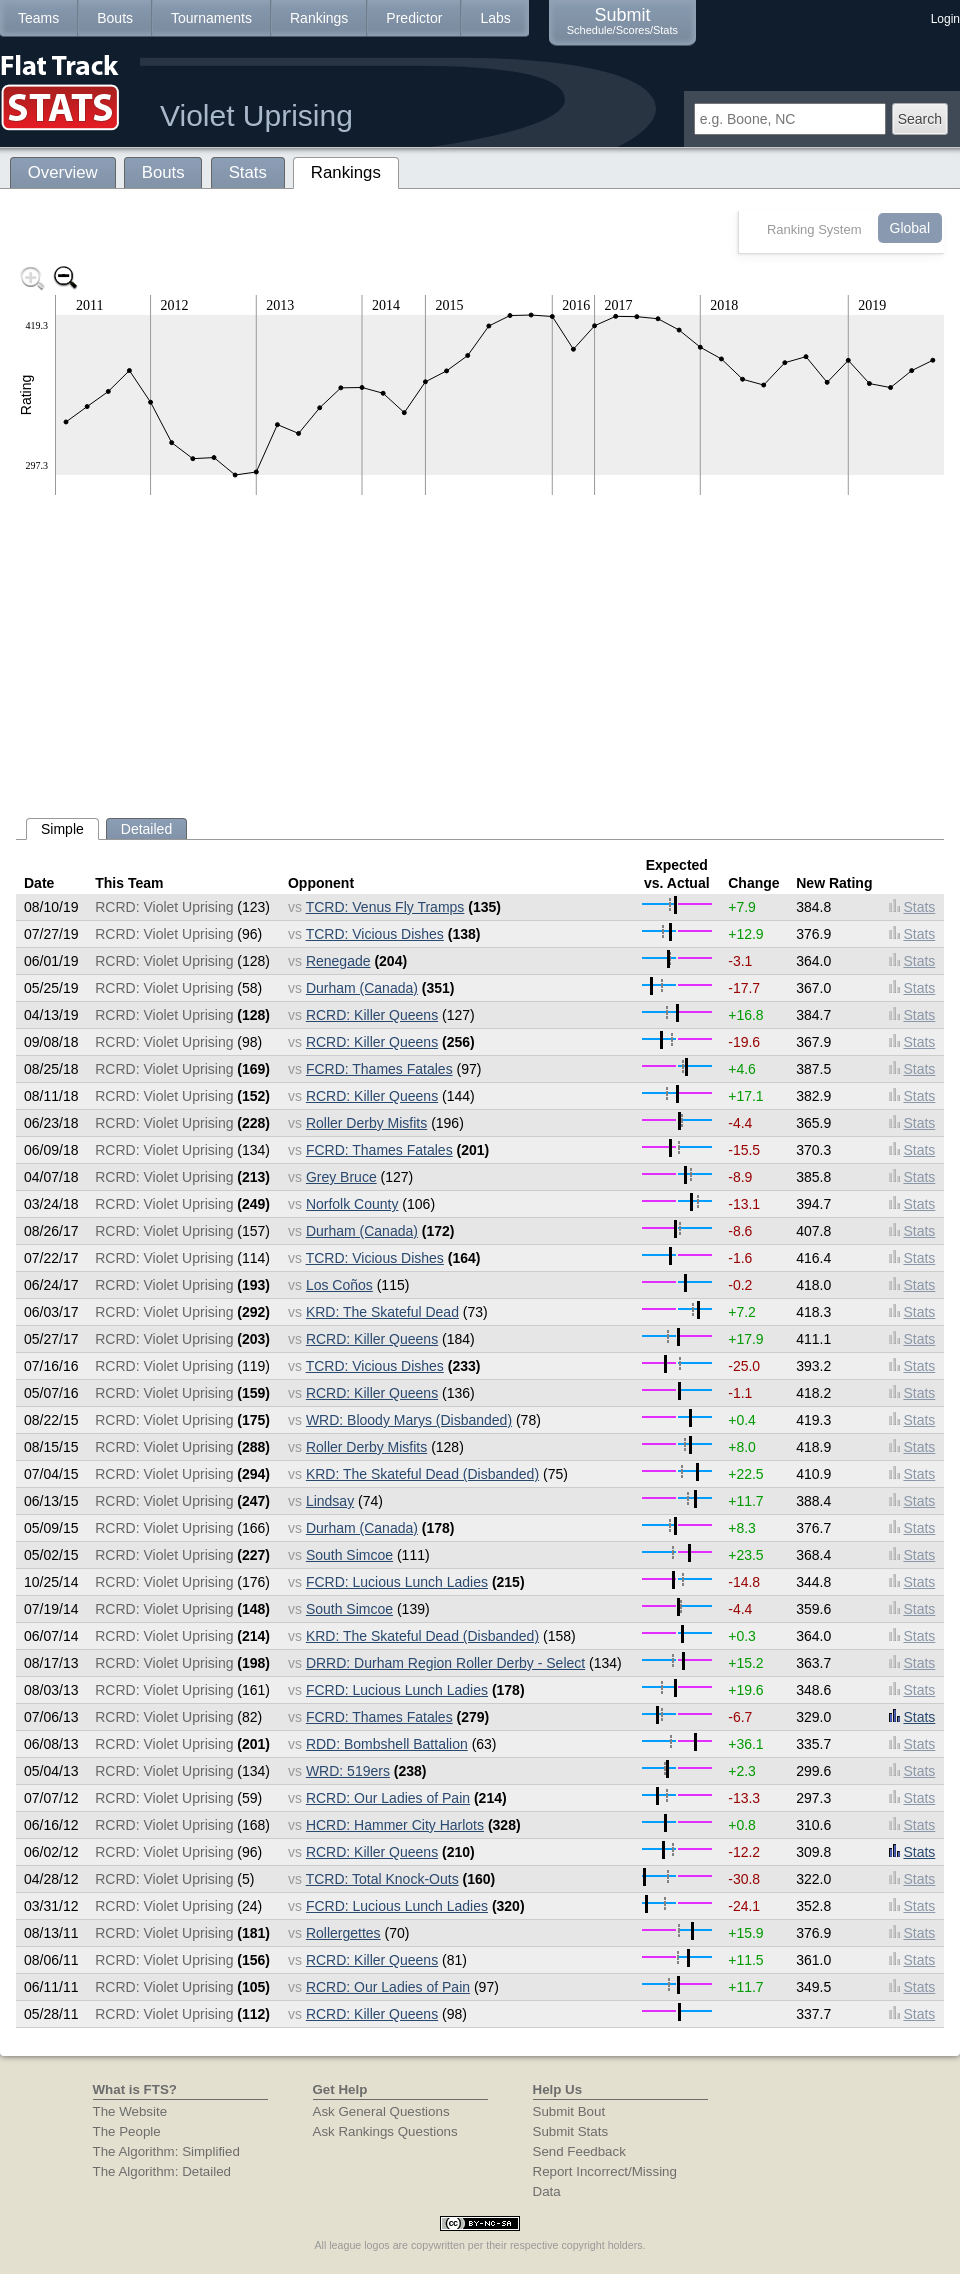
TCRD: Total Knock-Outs (382, 1879)
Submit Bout (569, 2111)
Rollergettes (343, 1933)
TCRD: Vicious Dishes (375, 934)
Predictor (414, 18)
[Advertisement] (480, 649)
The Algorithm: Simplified (166, 2151)
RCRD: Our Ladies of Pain (388, 1798)
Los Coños (339, 1285)
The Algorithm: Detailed (162, 2171)
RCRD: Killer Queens (372, 1015)
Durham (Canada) (362, 988)
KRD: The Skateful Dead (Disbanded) (422, 1474)
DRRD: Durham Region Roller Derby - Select (445, 1663)
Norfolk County (352, 1204)
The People (127, 2131)
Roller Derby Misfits (366, 1123)
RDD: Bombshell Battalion (387, 1744)
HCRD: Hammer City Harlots (395, 1825)
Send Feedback (579, 2151)
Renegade (338, 961)
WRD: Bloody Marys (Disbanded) (409, 1420)
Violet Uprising (256, 115)
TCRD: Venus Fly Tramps (385, 907)
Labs (495, 18)
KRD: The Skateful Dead (382, 1312)
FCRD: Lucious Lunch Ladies (397, 1582)
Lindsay (330, 1501)
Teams (38, 18)
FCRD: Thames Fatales (379, 1069)
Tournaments (211, 18)
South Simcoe (349, 1555)
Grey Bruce (341, 1177)
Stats (912, 907)
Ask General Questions (381, 2111)
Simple (62, 829)
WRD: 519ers (348, 1771)
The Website (130, 2111)
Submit (622, 20)
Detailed (146, 829)
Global (910, 228)
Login (945, 19)
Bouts (115, 18)
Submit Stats (571, 2131)
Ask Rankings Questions (385, 2131)
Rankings (319, 18)
